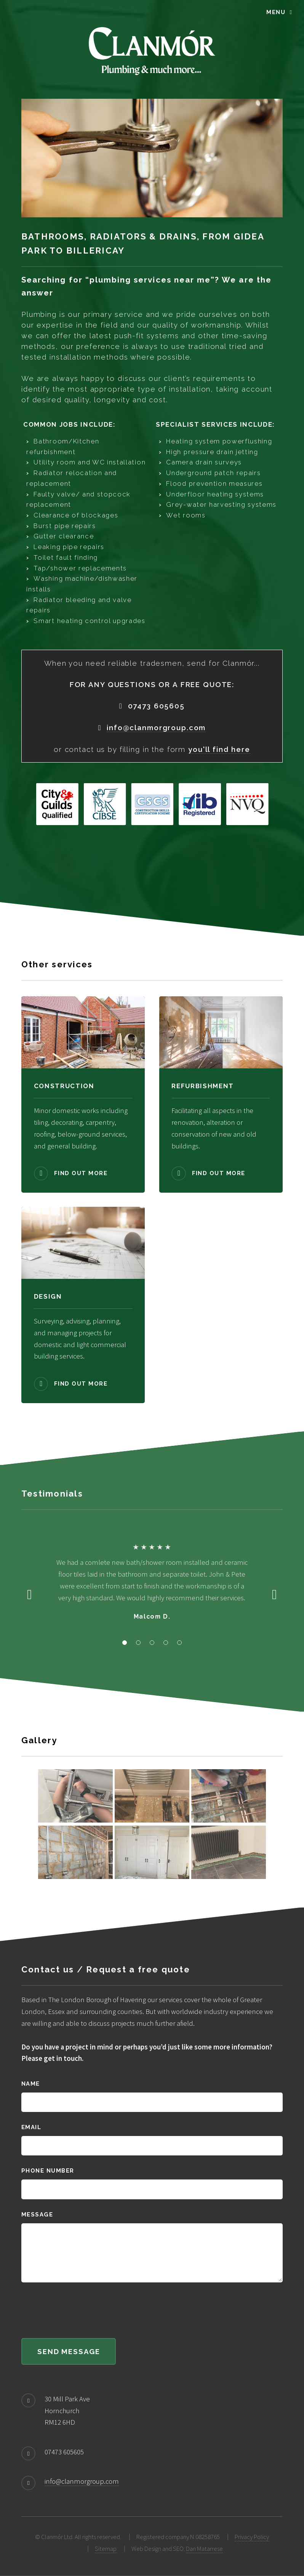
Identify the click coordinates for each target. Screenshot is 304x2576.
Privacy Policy (252, 2537)
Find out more (80, 1172)
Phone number (47, 2170)
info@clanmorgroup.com (82, 2481)
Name (30, 2083)
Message (37, 2214)
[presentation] (79, 2311)
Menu (275, 12)
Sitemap (106, 2548)
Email (31, 2127)
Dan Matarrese (204, 2548)
